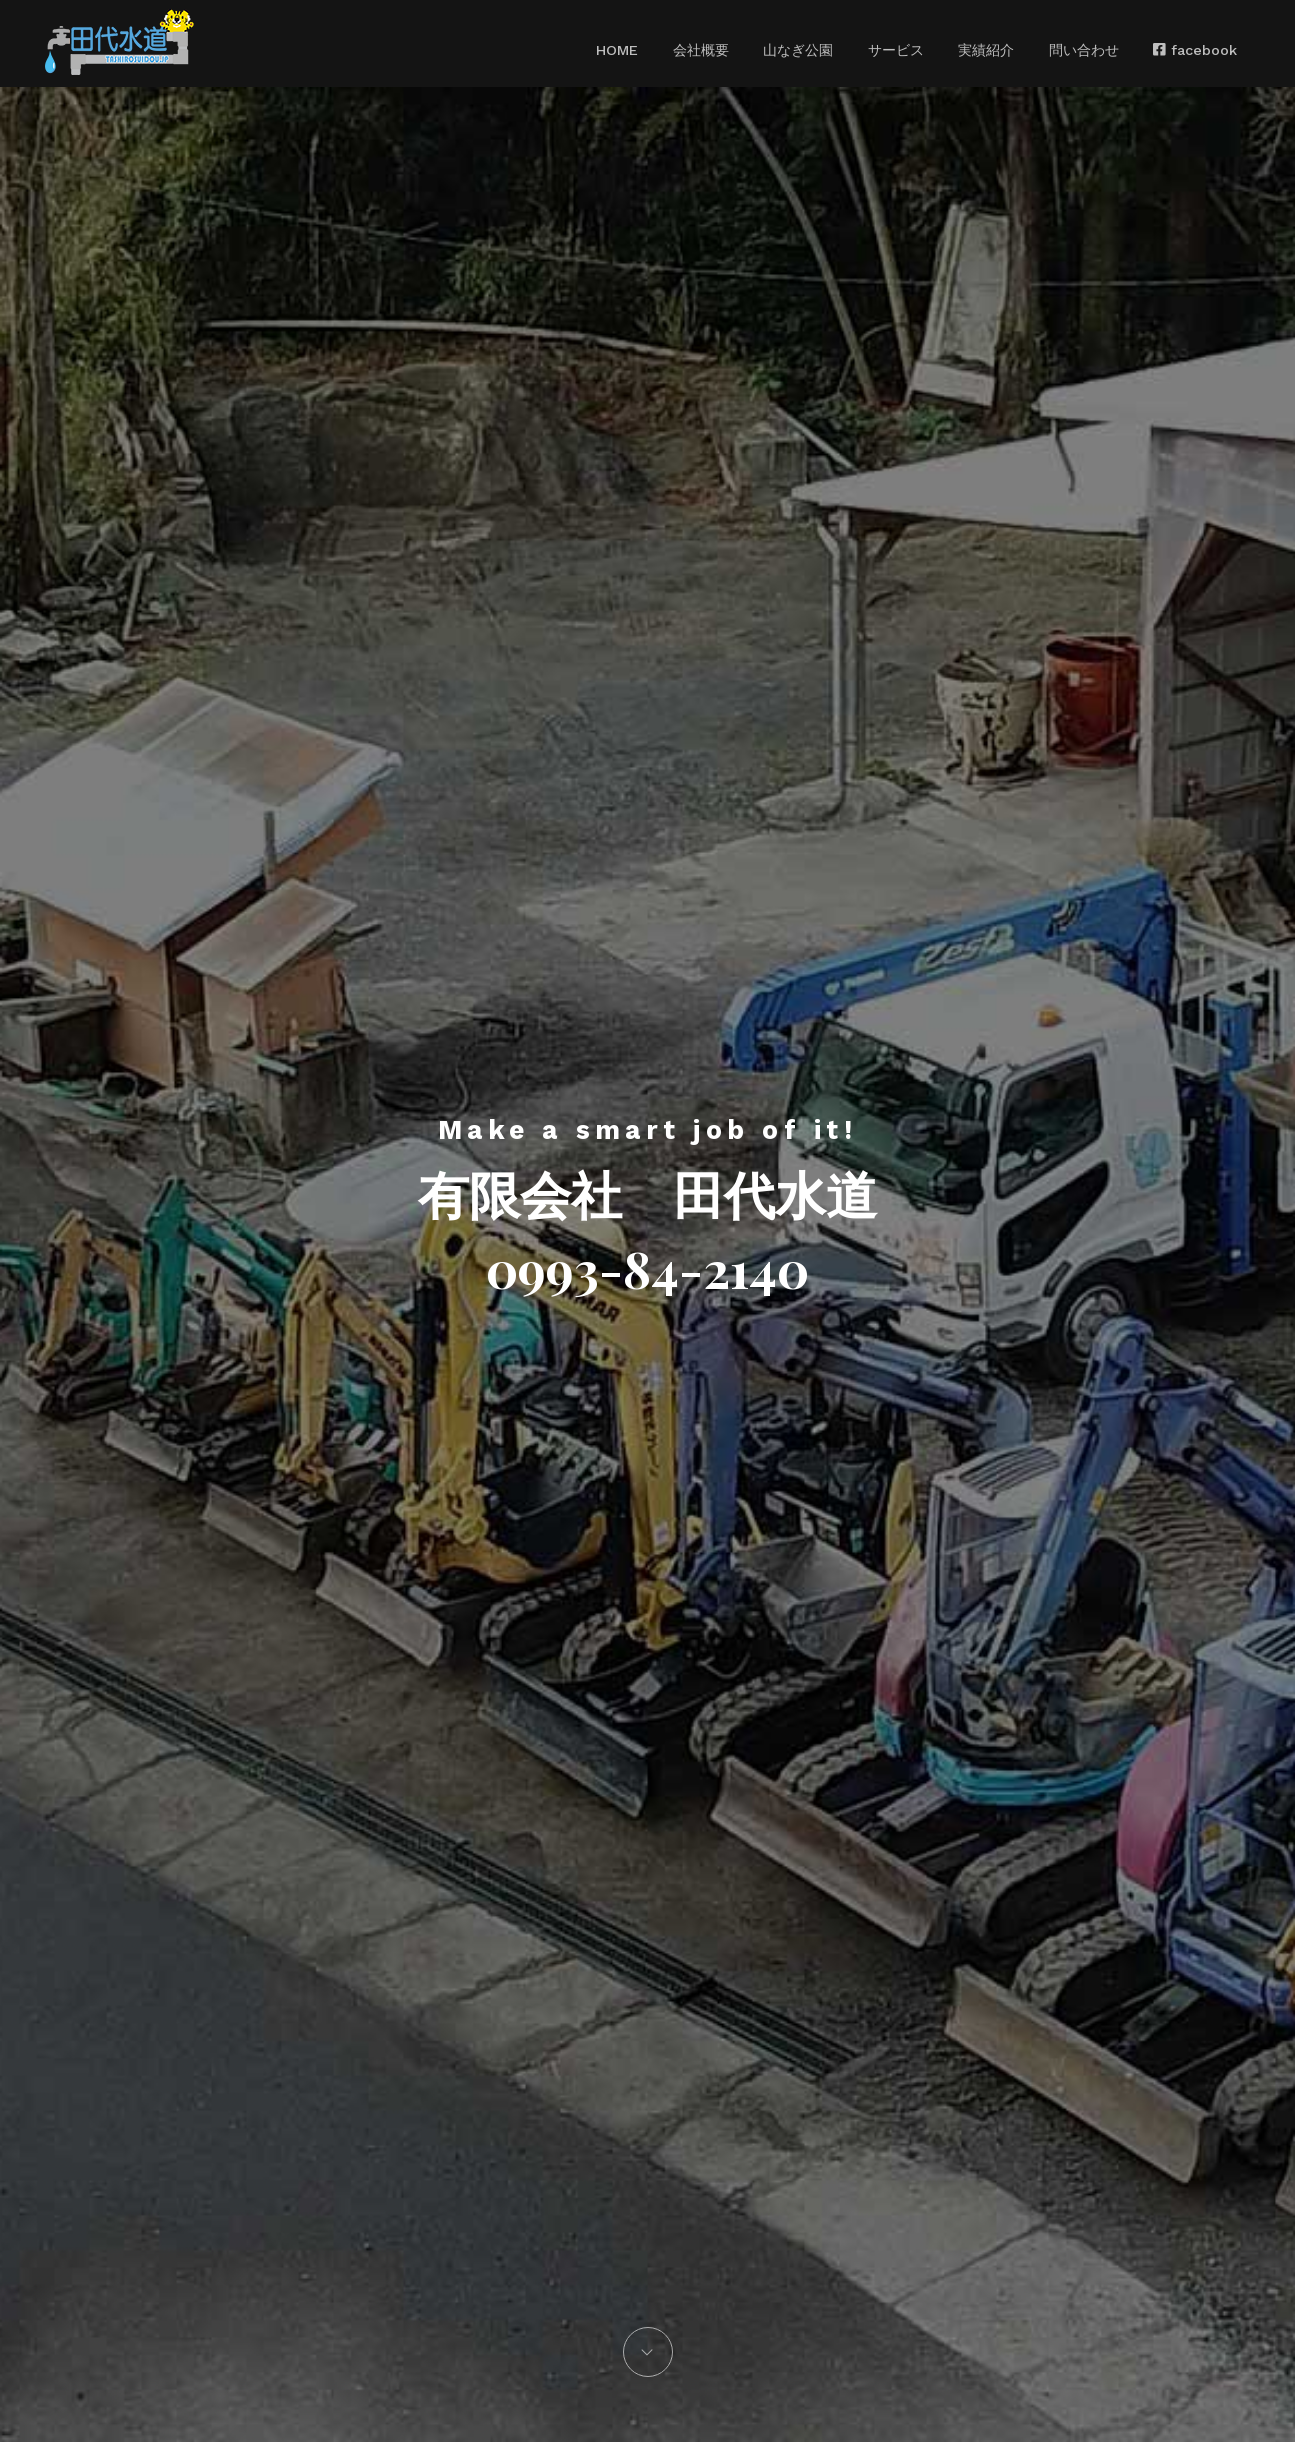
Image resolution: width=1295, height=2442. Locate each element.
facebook (1160, 50)
